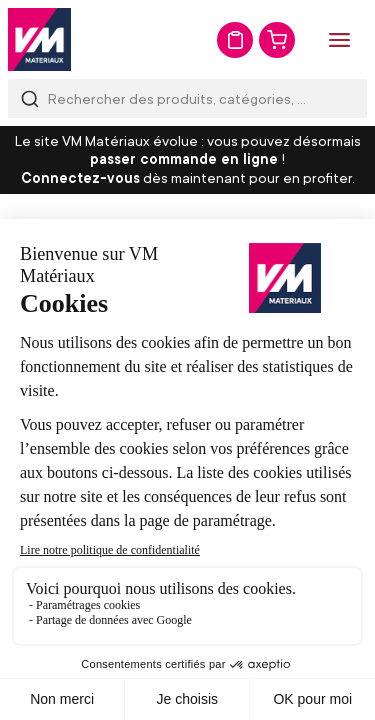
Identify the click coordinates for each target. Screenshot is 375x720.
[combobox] (187, 98)
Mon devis (235, 40)
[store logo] (39, 39)
